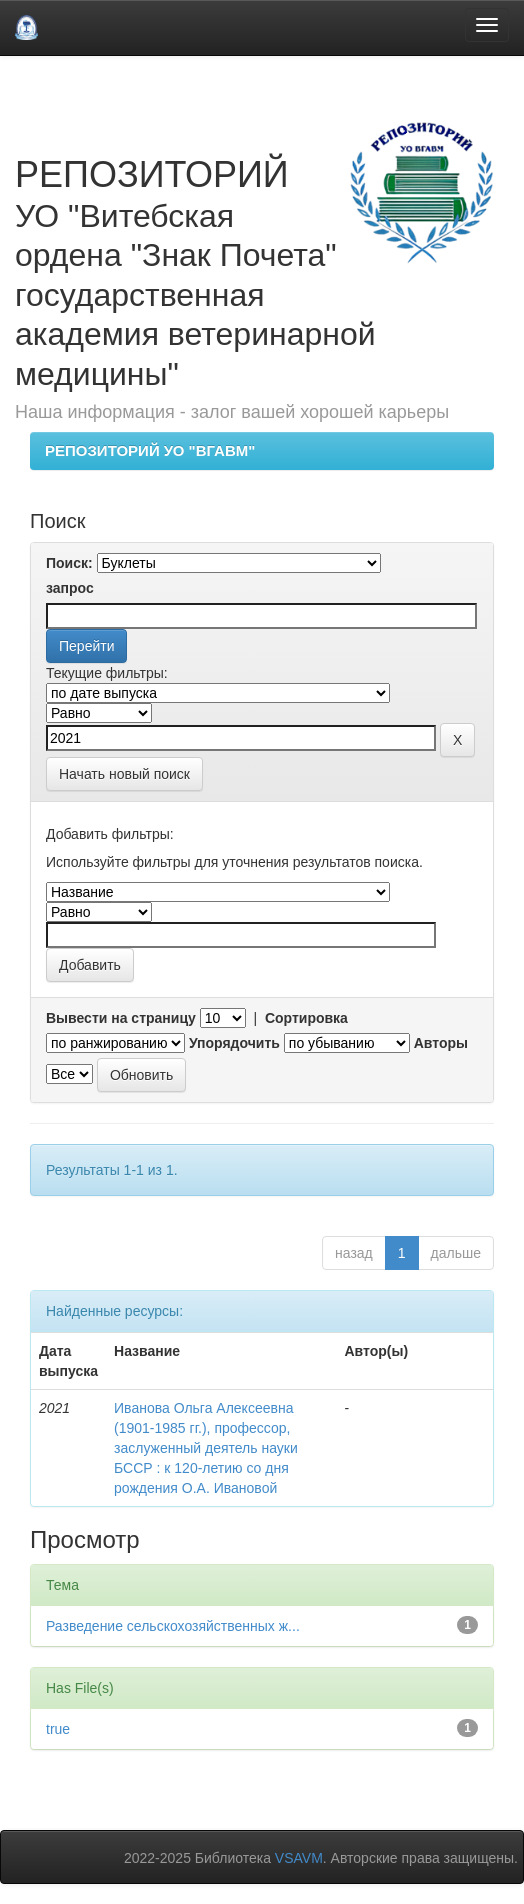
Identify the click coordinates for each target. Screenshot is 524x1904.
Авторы (441, 1043)
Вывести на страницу (121, 1018)
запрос (70, 588)
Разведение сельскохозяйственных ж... (173, 1626)
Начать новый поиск (124, 774)
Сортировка (306, 1018)
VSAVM (299, 1858)
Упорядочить (234, 1043)
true (58, 1729)
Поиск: (69, 563)
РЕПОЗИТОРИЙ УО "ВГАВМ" (150, 450)
